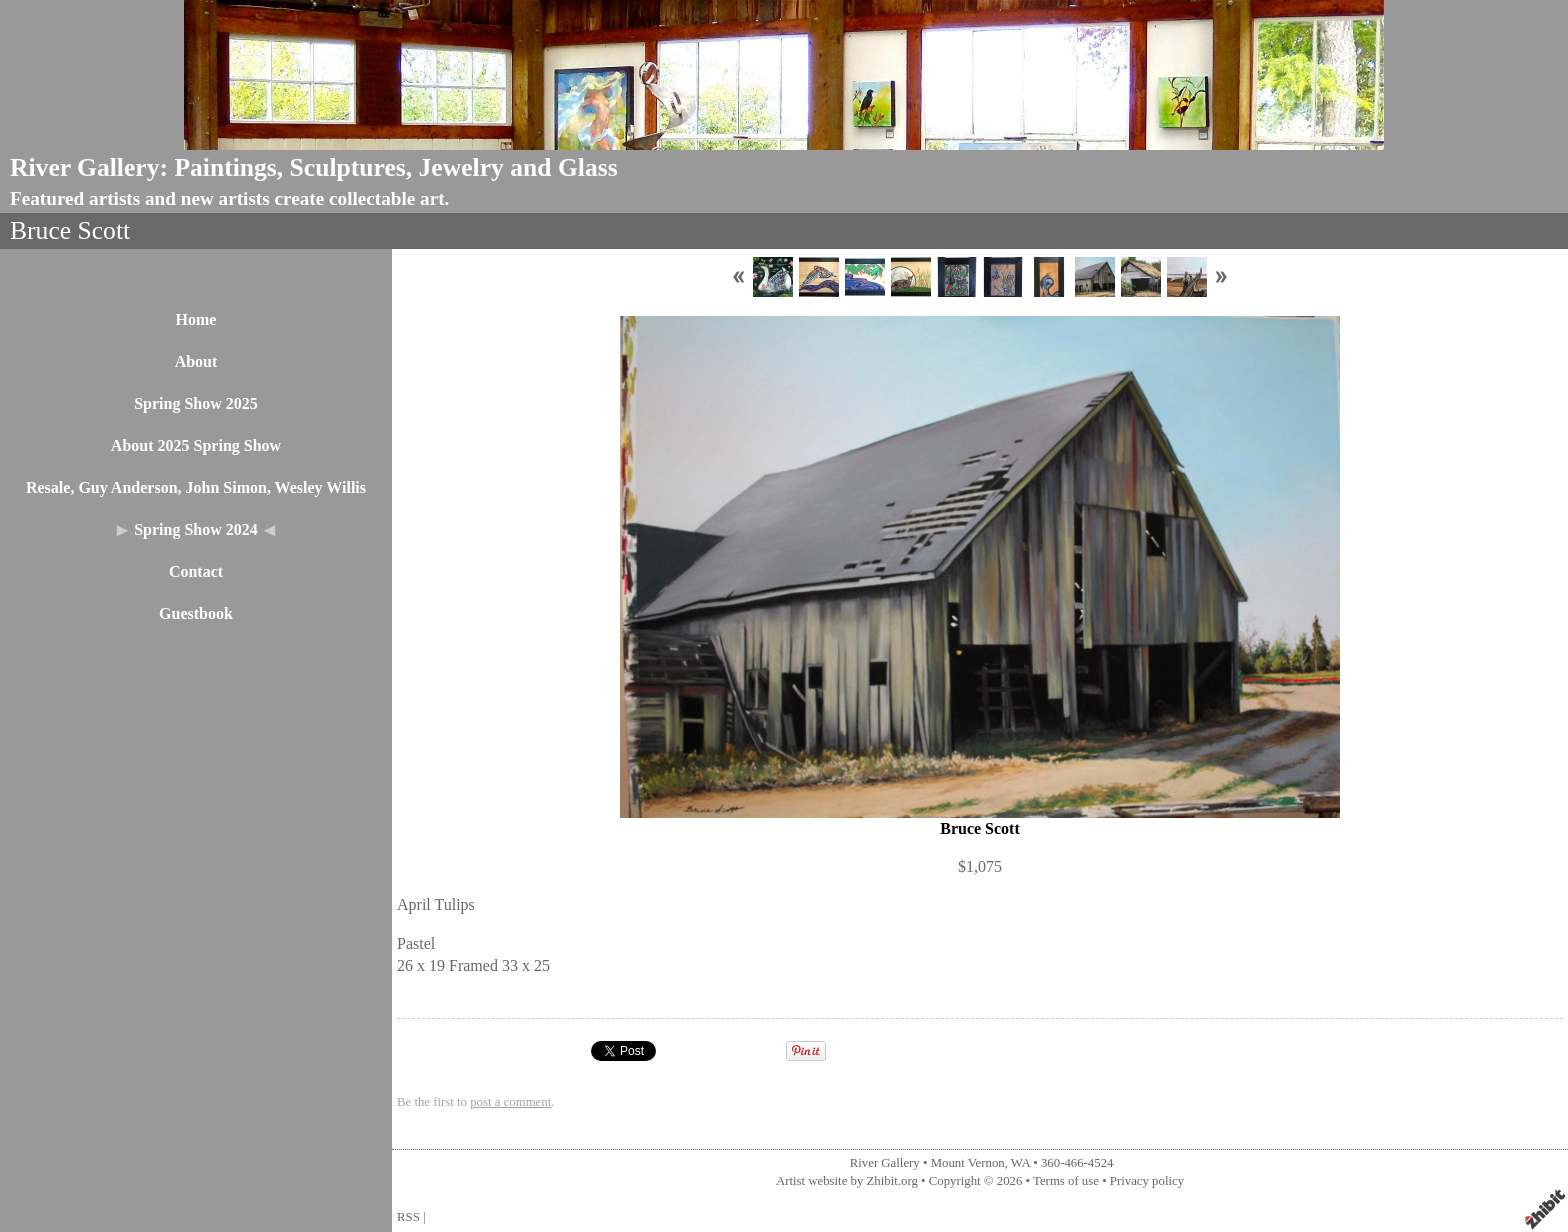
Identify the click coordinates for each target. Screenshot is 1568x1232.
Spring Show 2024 (196, 529)
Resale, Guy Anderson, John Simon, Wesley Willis (196, 487)
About (196, 361)
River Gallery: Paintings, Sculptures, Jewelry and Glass (314, 167)
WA (1020, 1163)
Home (196, 319)
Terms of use (1066, 1181)
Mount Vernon (968, 1163)
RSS (408, 1217)
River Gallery (885, 1163)
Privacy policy (1147, 1181)
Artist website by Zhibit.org (847, 1181)
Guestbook (196, 613)
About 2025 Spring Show (196, 445)
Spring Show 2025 (196, 403)
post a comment (510, 1102)
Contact (196, 571)
